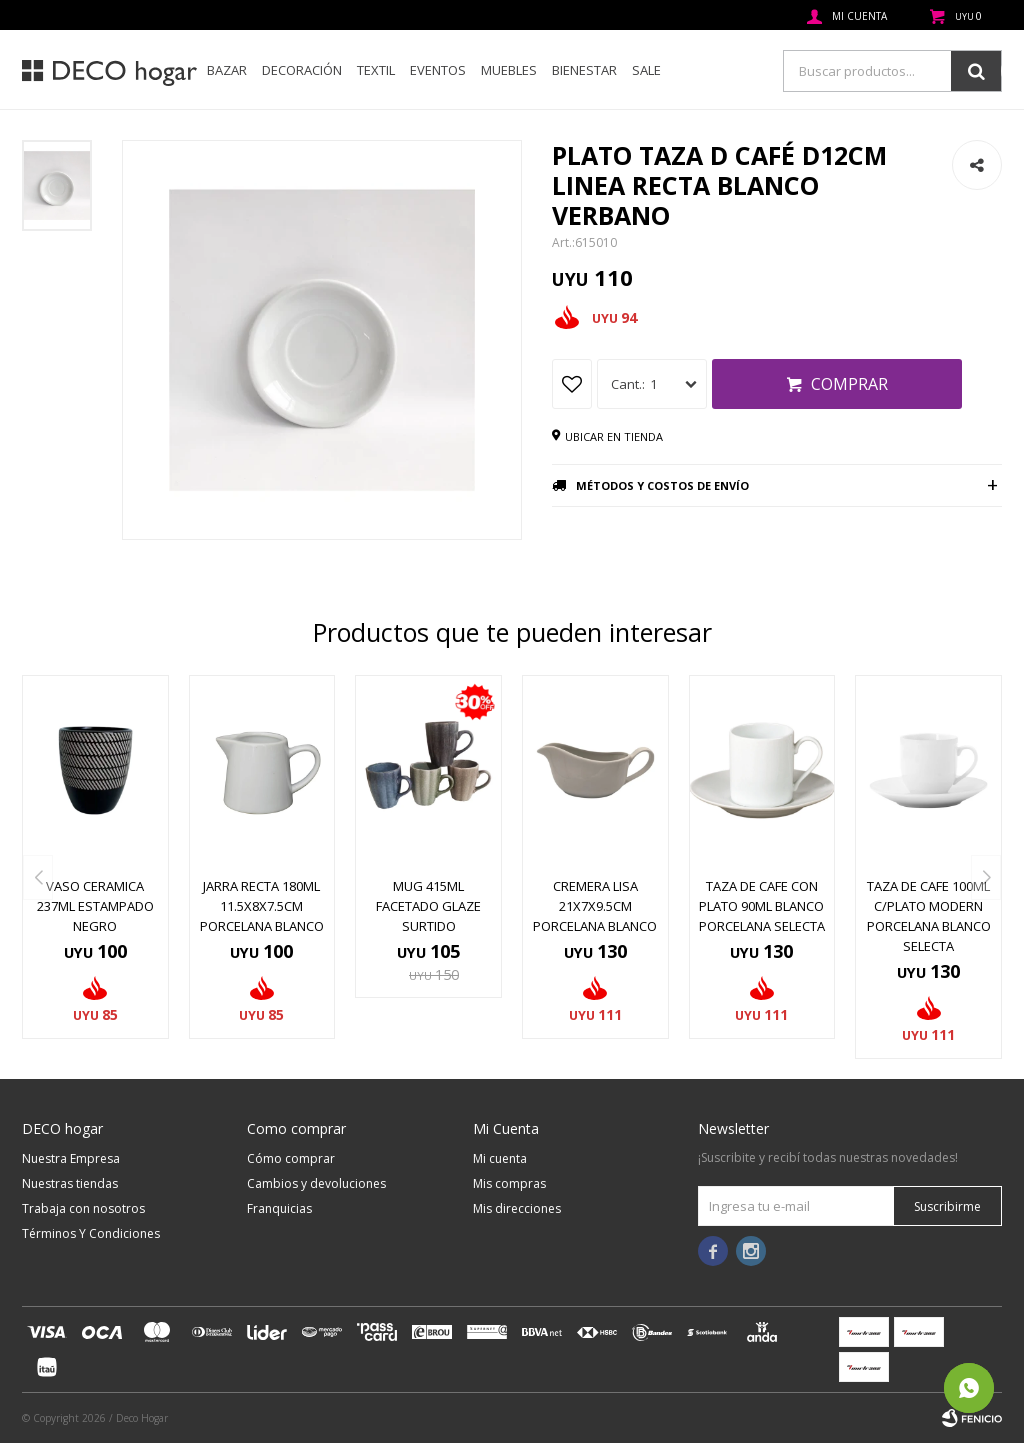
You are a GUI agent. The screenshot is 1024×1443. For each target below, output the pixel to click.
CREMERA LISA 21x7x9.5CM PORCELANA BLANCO (595, 906)
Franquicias (279, 1208)
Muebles (509, 70)
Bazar (227, 70)
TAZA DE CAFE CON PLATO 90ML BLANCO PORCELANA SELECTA (762, 906)
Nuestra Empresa (71, 1158)
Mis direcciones (517, 1208)
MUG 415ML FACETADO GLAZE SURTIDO (428, 906)
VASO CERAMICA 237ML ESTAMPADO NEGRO (95, 906)
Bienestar (584, 70)
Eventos (438, 70)
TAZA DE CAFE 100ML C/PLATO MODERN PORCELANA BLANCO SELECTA (929, 916)
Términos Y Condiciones (91, 1233)
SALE (646, 70)
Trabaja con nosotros (83, 1208)
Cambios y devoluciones (316, 1183)
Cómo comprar (291, 1158)
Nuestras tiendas (70, 1183)
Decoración (302, 70)
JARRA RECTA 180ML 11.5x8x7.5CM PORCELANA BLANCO (262, 906)
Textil (376, 70)
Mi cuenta (500, 1158)
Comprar (849, 384)
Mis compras (509, 1183)
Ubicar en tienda (614, 436)
